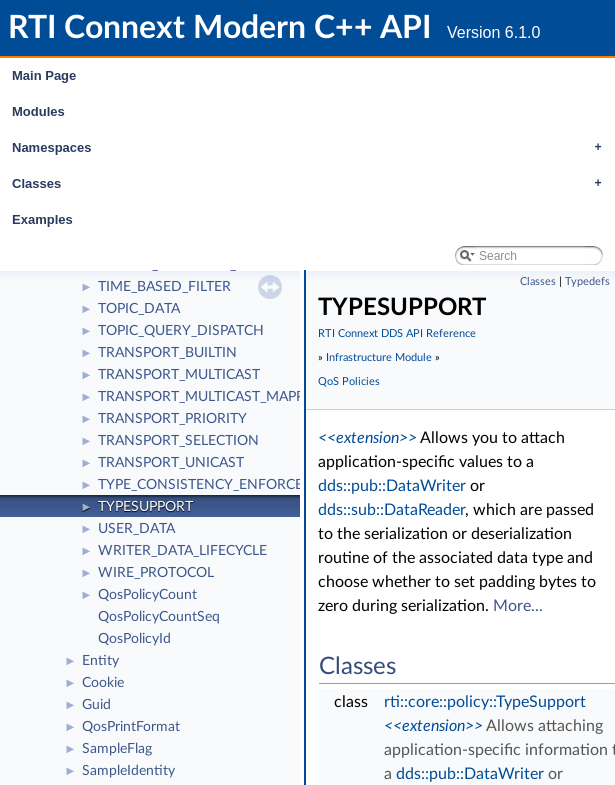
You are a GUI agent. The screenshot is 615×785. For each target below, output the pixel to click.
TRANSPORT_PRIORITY (172, 419)
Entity (100, 661)
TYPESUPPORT (145, 507)
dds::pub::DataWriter (392, 486)
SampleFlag (117, 749)
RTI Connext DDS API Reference (397, 333)
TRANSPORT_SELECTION (178, 441)
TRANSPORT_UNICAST (171, 463)
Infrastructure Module (379, 357)
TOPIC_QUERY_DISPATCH (181, 331)
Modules (38, 111)
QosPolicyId (134, 639)
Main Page (44, 75)
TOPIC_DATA (139, 309)
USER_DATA (136, 529)
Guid (96, 705)
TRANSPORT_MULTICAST (179, 375)
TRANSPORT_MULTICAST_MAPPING (213, 397)
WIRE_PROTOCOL (156, 573)
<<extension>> (367, 438)
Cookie (103, 683)
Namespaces (312, 148)
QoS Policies (349, 381)
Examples (42, 219)
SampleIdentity (128, 771)
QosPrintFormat (131, 727)
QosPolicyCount (147, 595)
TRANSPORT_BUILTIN (167, 353)
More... (518, 606)
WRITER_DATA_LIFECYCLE (182, 551)
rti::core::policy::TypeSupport (485, 702)
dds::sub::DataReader (391, 510)
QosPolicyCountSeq (159, 617)
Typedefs (587, 281)
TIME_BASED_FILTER (164, 287)
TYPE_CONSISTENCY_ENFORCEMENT (220, 485)
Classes (312, 184)
